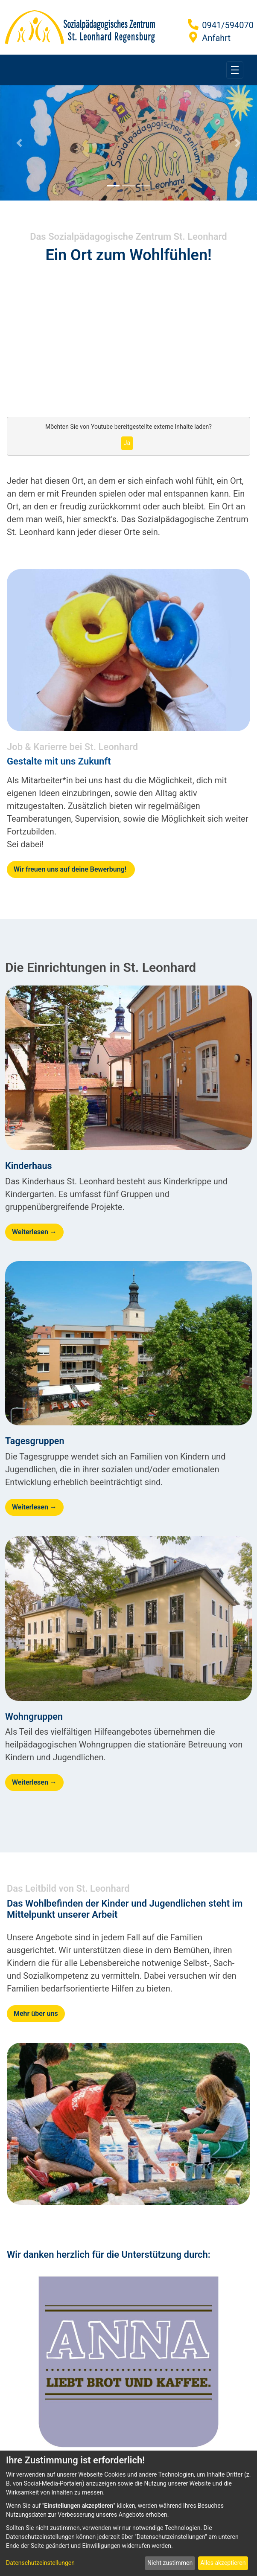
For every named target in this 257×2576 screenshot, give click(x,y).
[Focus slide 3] (143, 185)
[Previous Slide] (19, 143)
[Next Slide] (238, 143)
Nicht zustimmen (170, 2562)
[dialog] (128, 2513)
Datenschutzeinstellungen (40, 2562)
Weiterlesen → (34, 1232)
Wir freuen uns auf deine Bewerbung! (71, 869)
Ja (127, 442)
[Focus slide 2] (128, 185)
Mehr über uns (36, 2013)
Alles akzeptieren (222, 2562)
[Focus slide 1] (113, 185)
